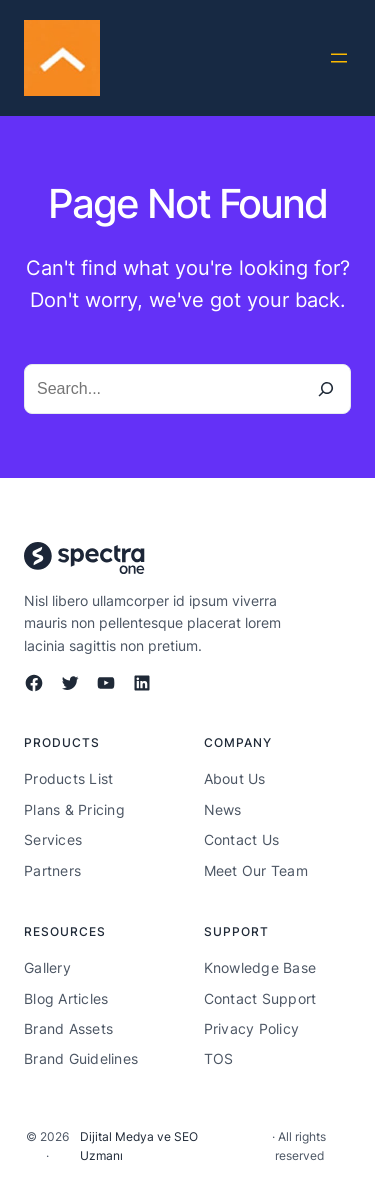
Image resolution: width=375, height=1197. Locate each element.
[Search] (326, 389)
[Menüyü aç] (339, 58)
